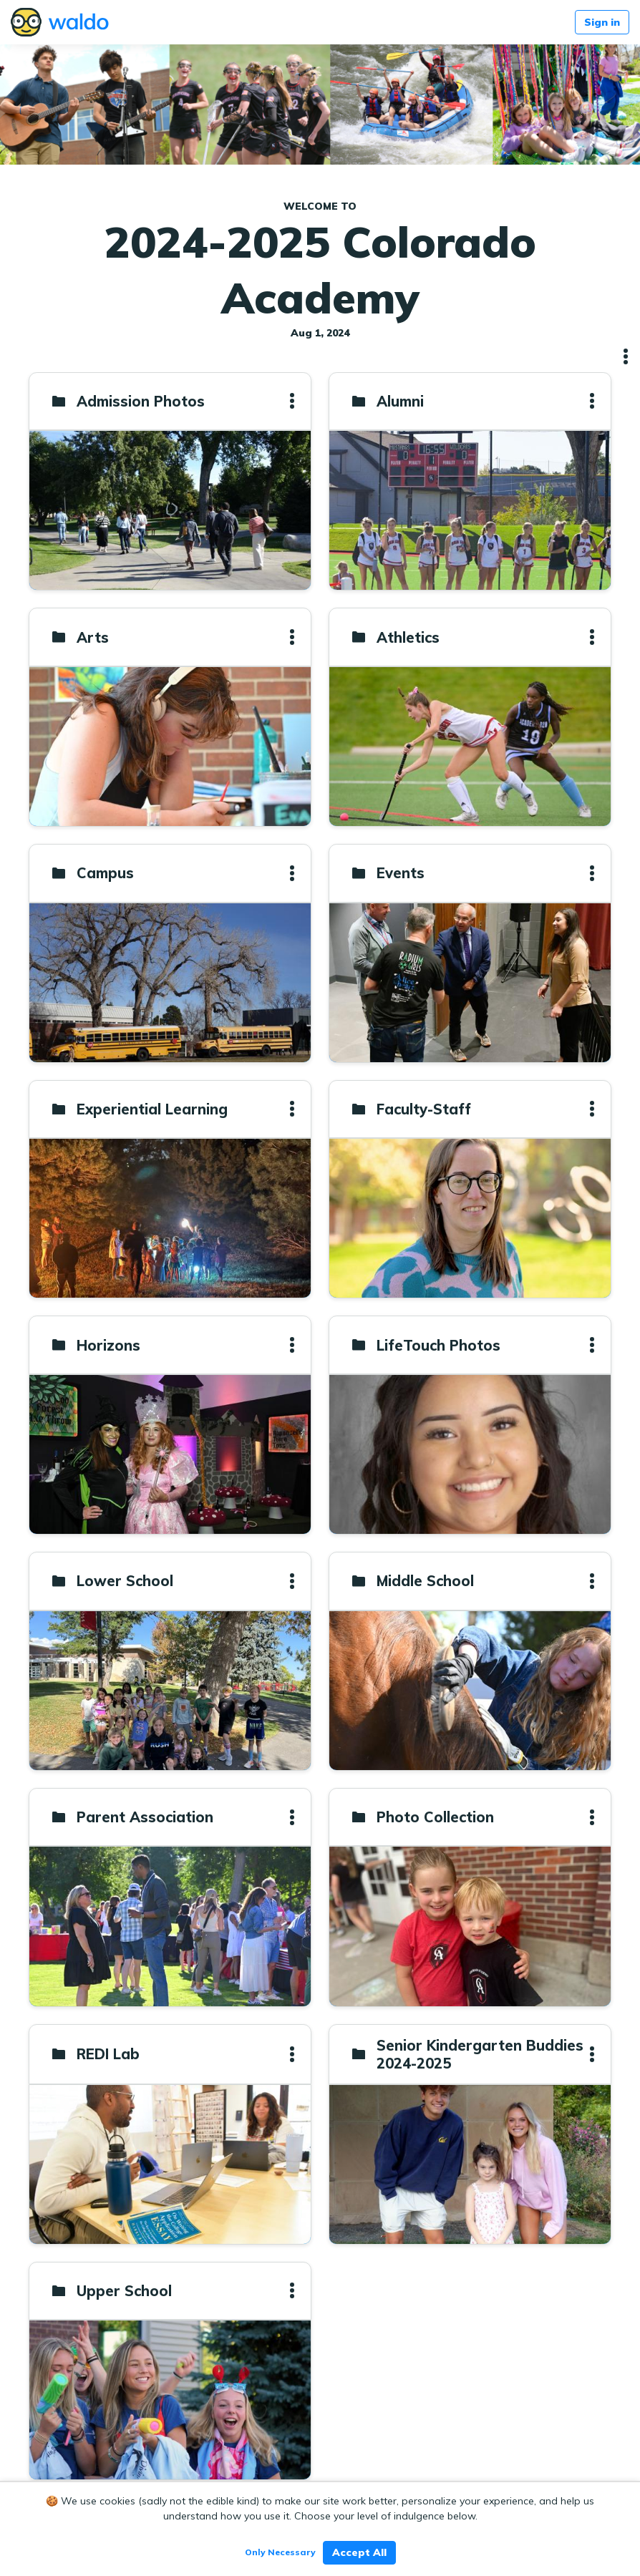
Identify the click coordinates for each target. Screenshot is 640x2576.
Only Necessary (280, 2552)
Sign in (602, 22)
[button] (626, 356)
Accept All (359, 2552)
